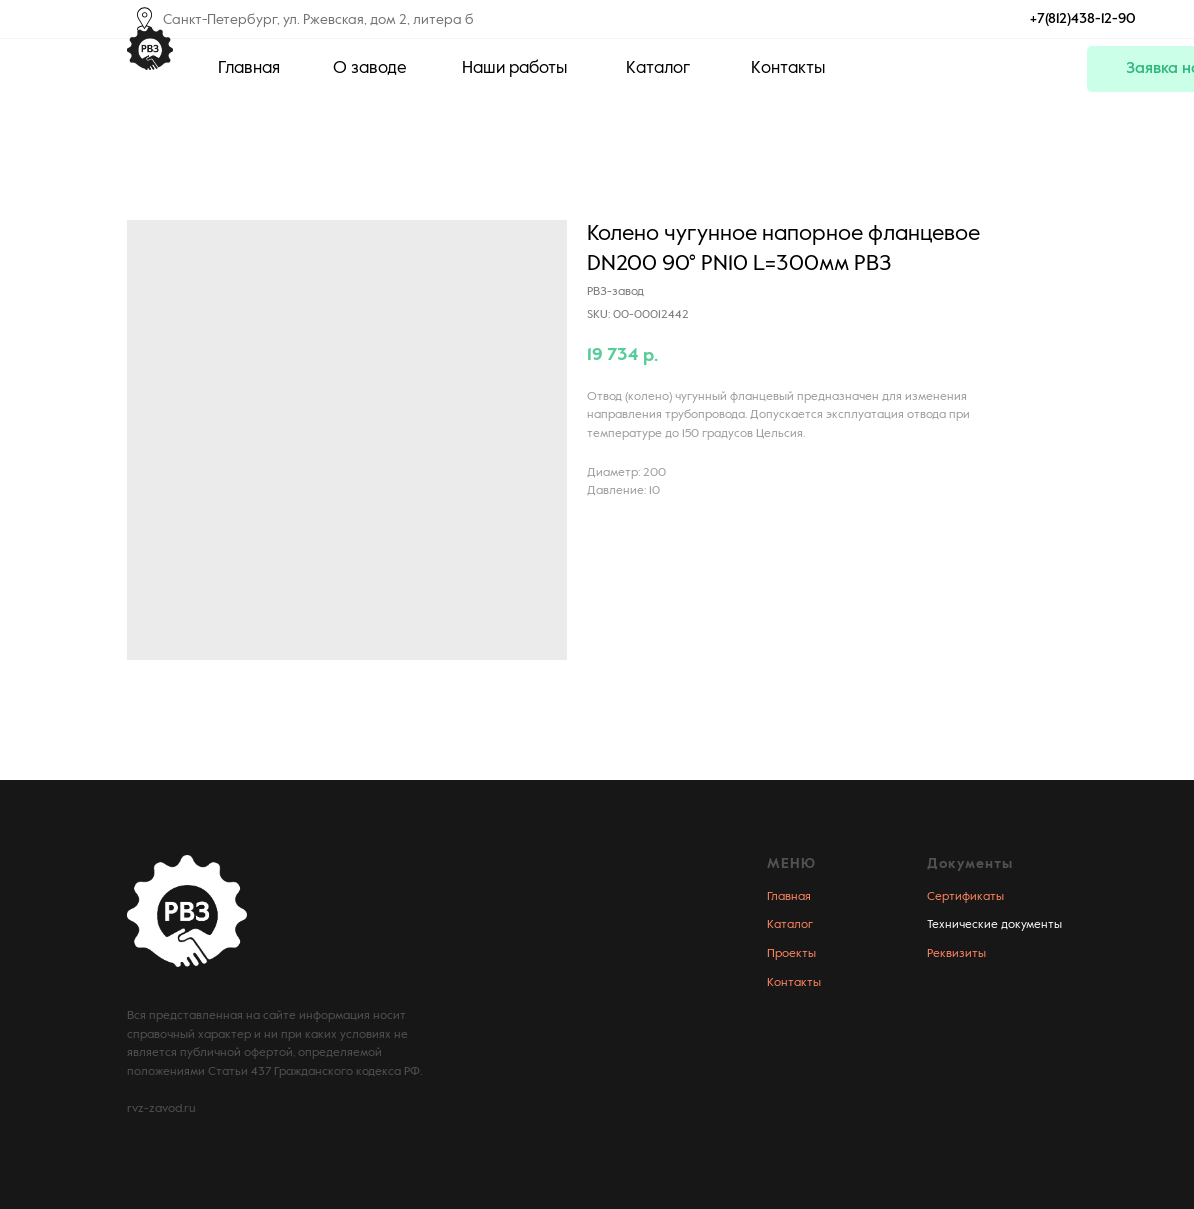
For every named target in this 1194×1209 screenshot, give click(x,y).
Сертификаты (965, 897)
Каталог (790, 925)
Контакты (794, 983)
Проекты (791, 954)
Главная (789, 897)
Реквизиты (956, 954)
